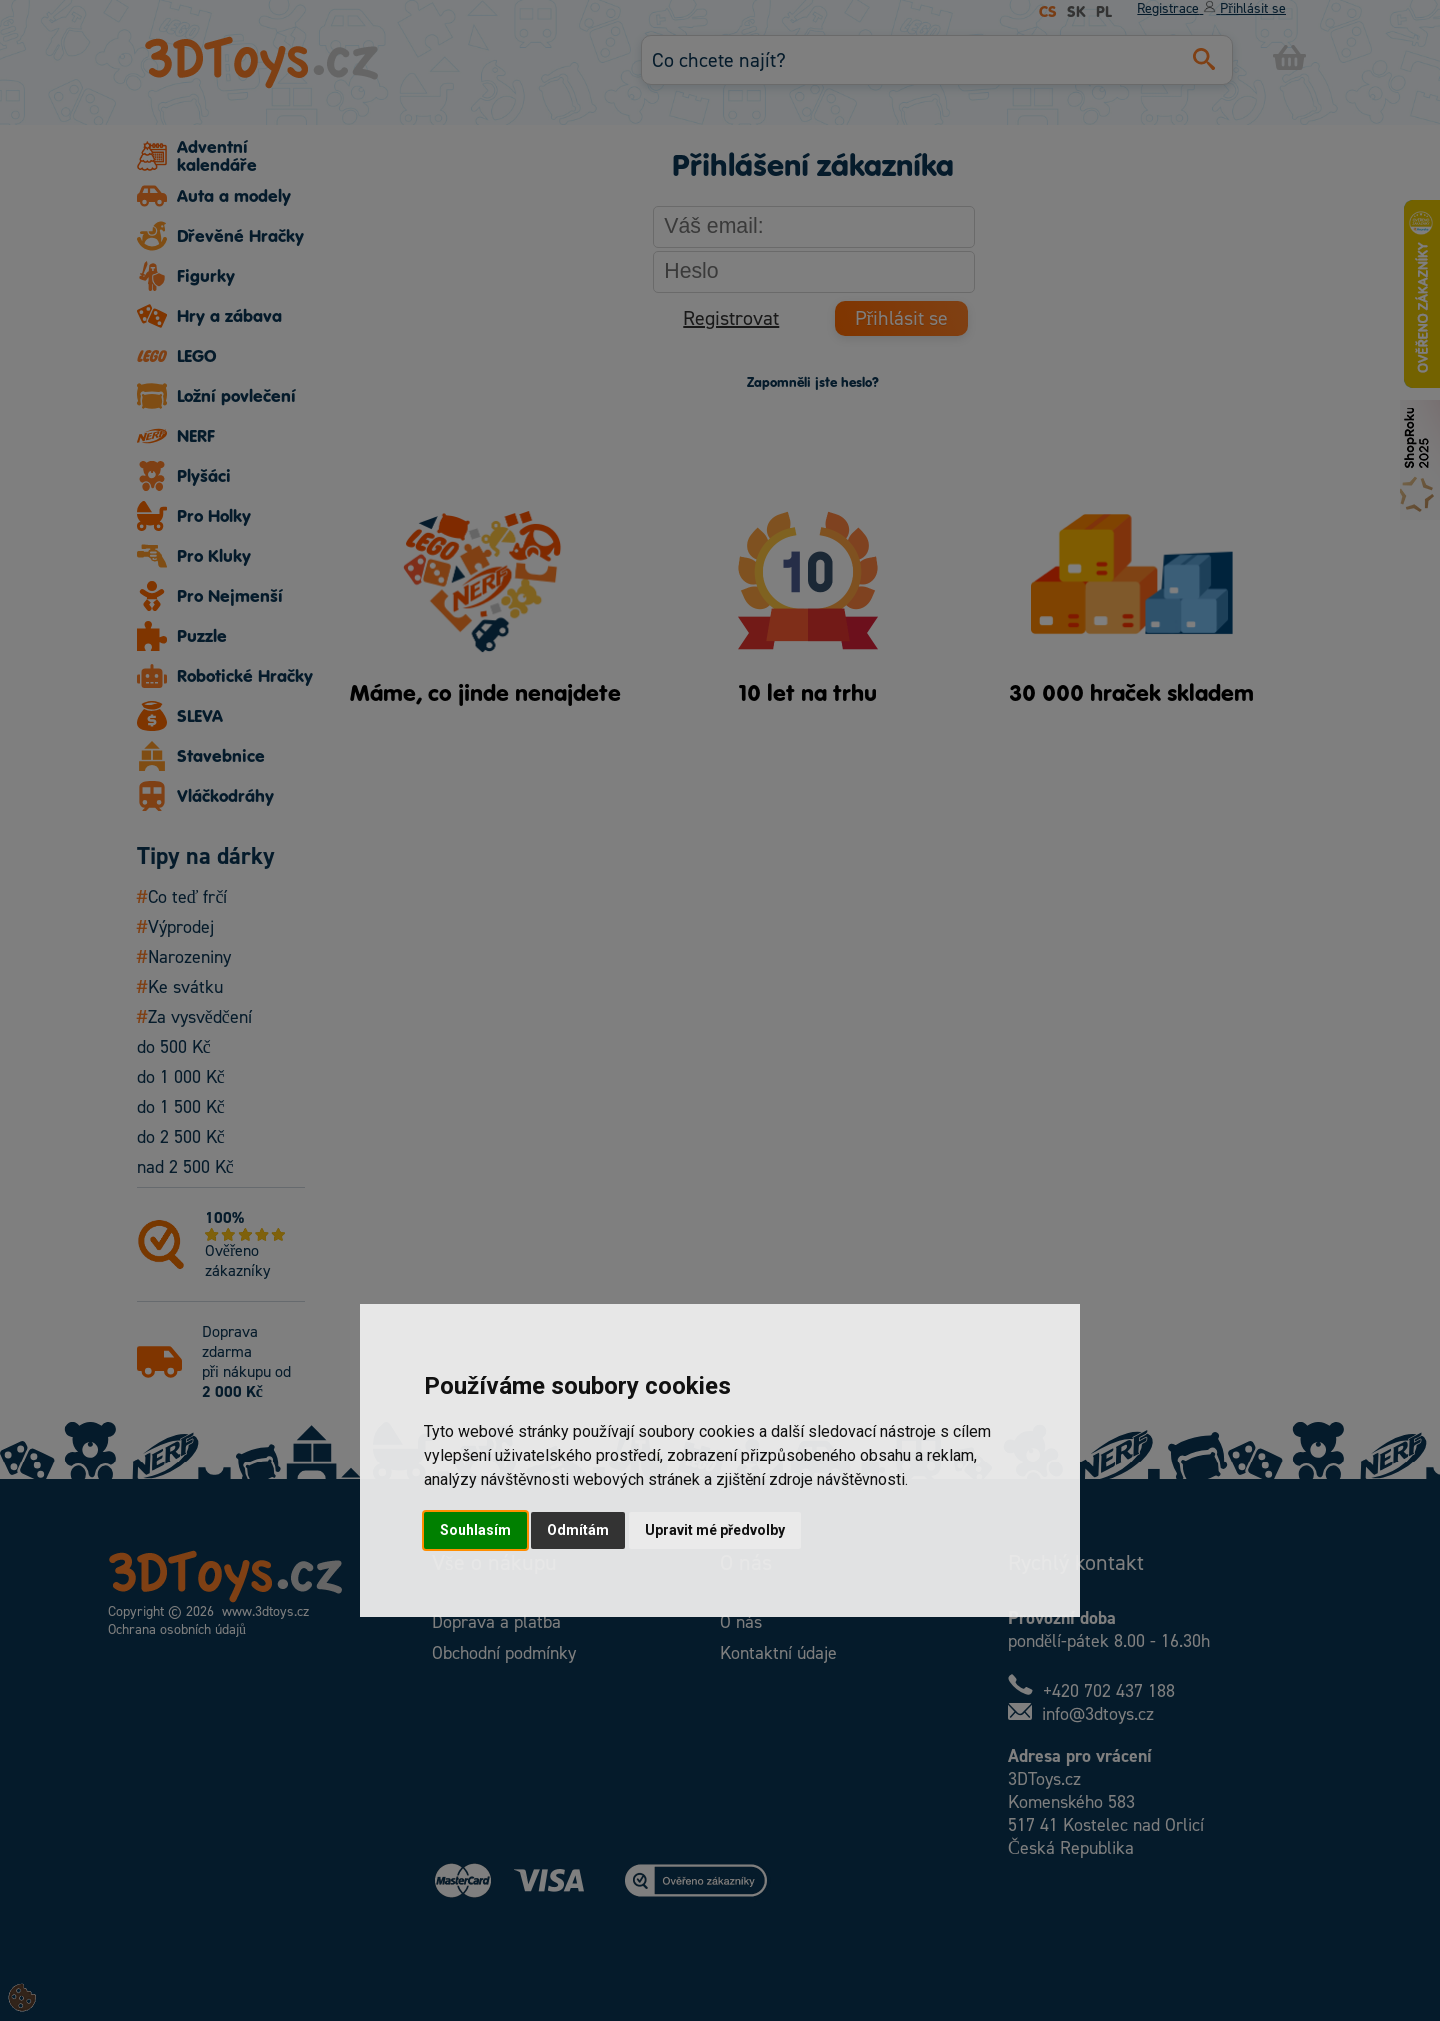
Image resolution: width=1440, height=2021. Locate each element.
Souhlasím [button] (475, 1530)
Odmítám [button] (578, 1530)
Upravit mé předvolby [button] (715, 1530)
